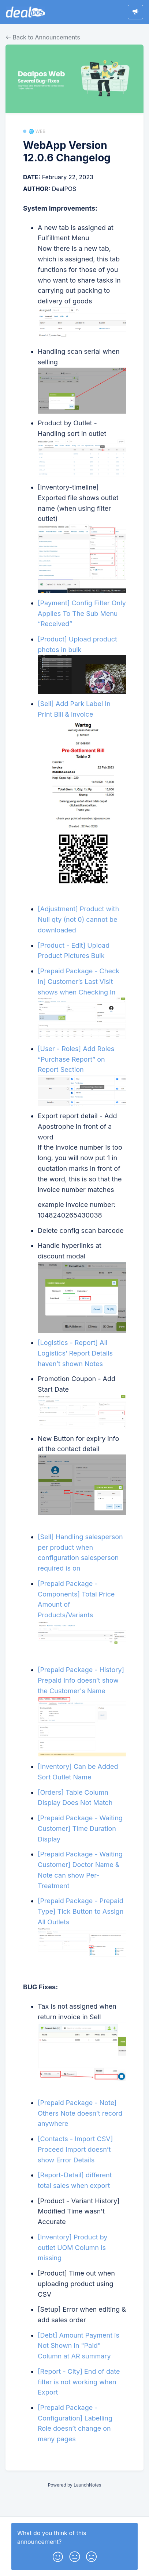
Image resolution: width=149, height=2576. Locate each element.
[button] (57, 2555)
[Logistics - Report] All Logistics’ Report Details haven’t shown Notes (75, 1353)
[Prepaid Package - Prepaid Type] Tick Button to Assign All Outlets (80, 1911)
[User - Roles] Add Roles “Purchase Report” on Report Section (76, 1059)
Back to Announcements (43, 37)
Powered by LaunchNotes (74, 2485)
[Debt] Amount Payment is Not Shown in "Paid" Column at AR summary (78, 2345)
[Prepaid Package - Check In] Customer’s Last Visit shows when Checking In (78, 981)
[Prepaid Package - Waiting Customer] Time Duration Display (80, 1828)
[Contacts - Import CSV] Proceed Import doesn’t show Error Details (75, 2149)
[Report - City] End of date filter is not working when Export (79, 2382)
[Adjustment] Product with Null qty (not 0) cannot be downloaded (78, 919)
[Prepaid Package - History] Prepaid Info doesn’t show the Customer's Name (81, 1680)
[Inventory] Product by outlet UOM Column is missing (72, 2247)
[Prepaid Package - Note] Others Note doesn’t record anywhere (80, 2113)
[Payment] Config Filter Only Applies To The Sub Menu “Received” (82, 613)
